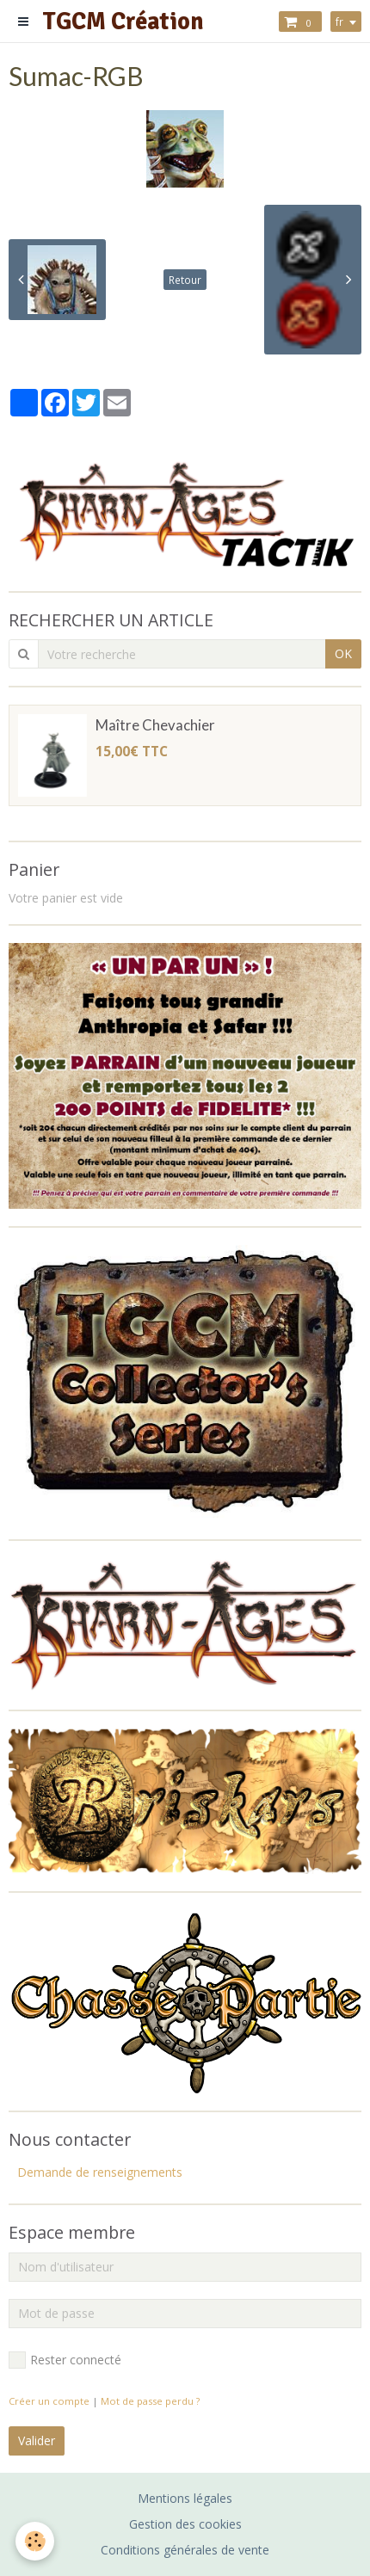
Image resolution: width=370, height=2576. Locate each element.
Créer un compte (49, 2400)
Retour (185, 280)
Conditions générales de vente (185, 2550)
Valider (36, 2440)
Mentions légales (185, 2498)
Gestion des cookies (185, 2524)
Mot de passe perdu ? (150, 2400)
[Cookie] (34, 2541)
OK (343, 653)
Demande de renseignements (99, 2172)
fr (339, 21)
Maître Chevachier (155, 725)
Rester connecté (65, 2360)
